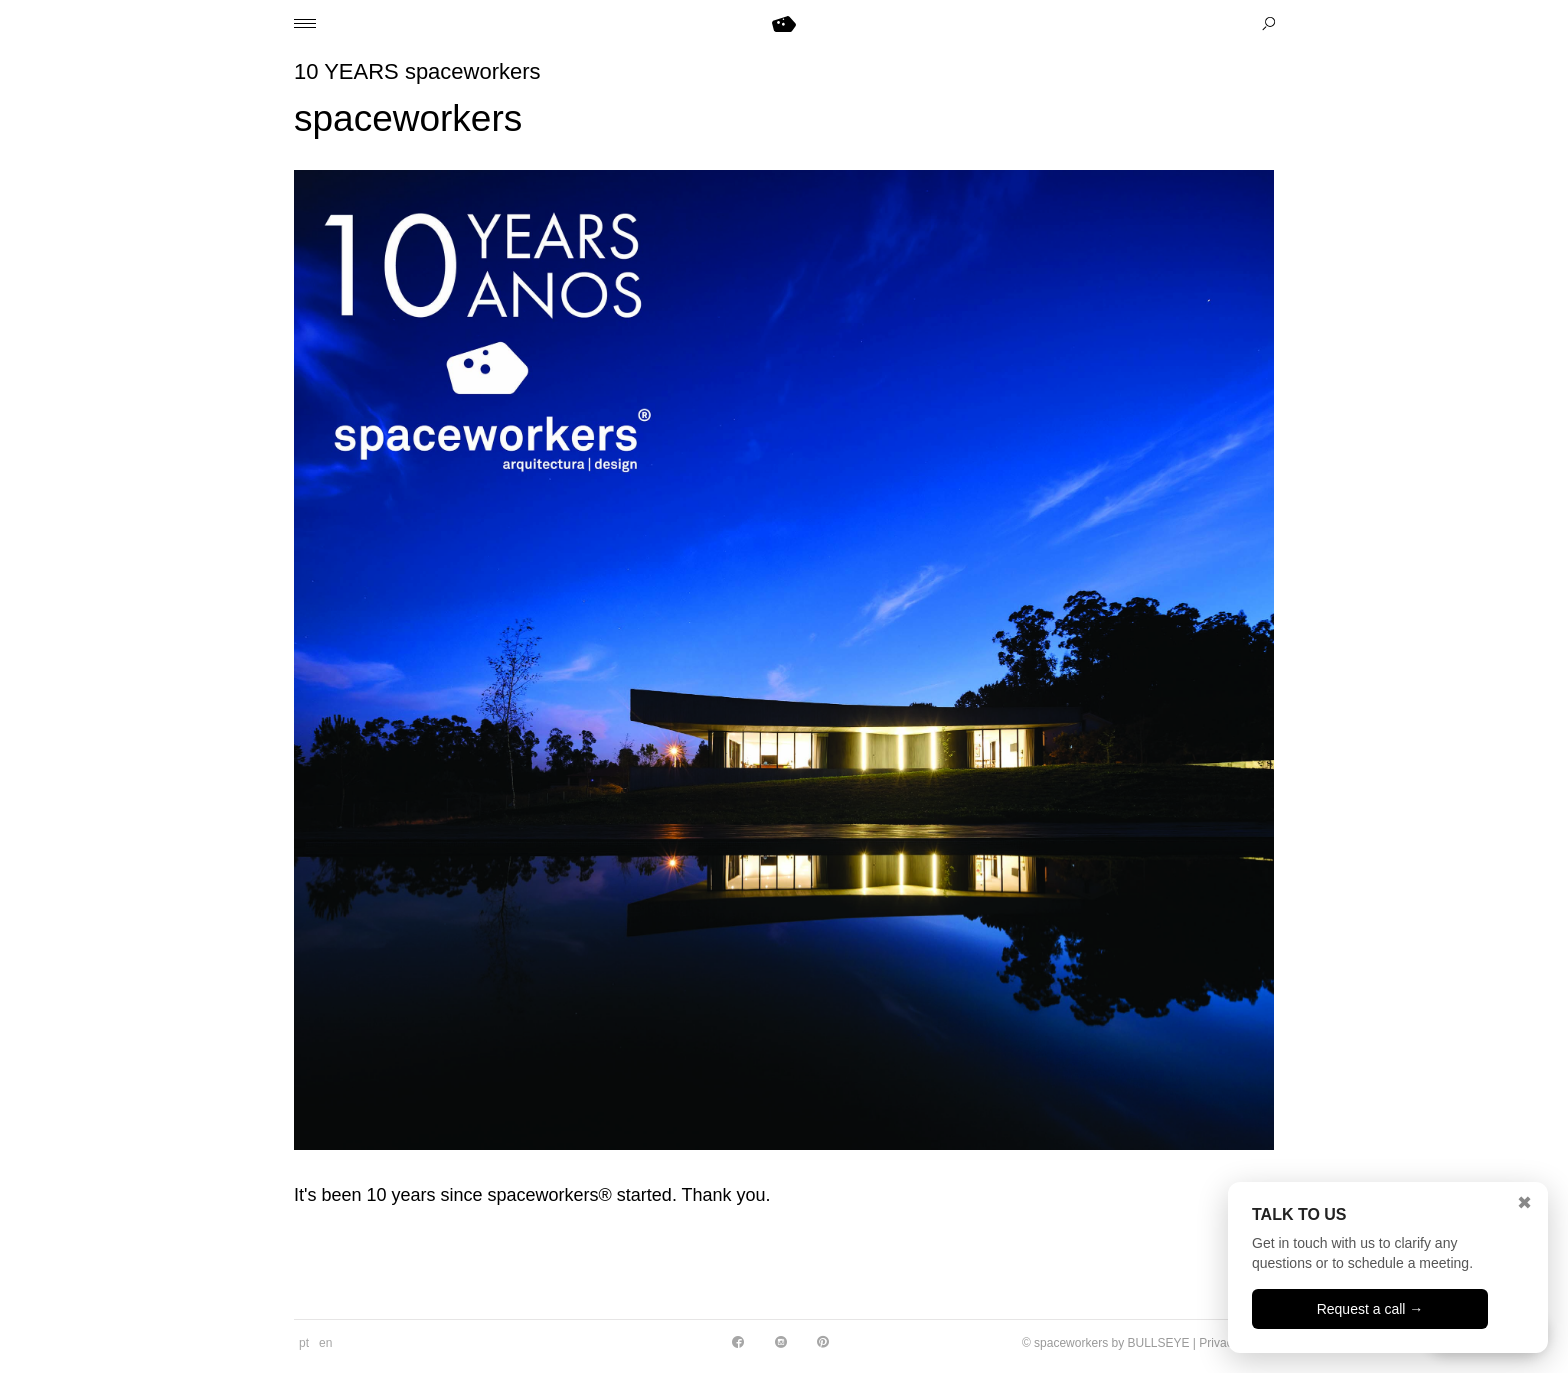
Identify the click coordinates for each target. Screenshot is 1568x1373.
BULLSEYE (1158, 1343)
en (325, 1343)
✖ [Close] (1524, 1203)
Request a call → (1370, 1309)
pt (304, 1343)
